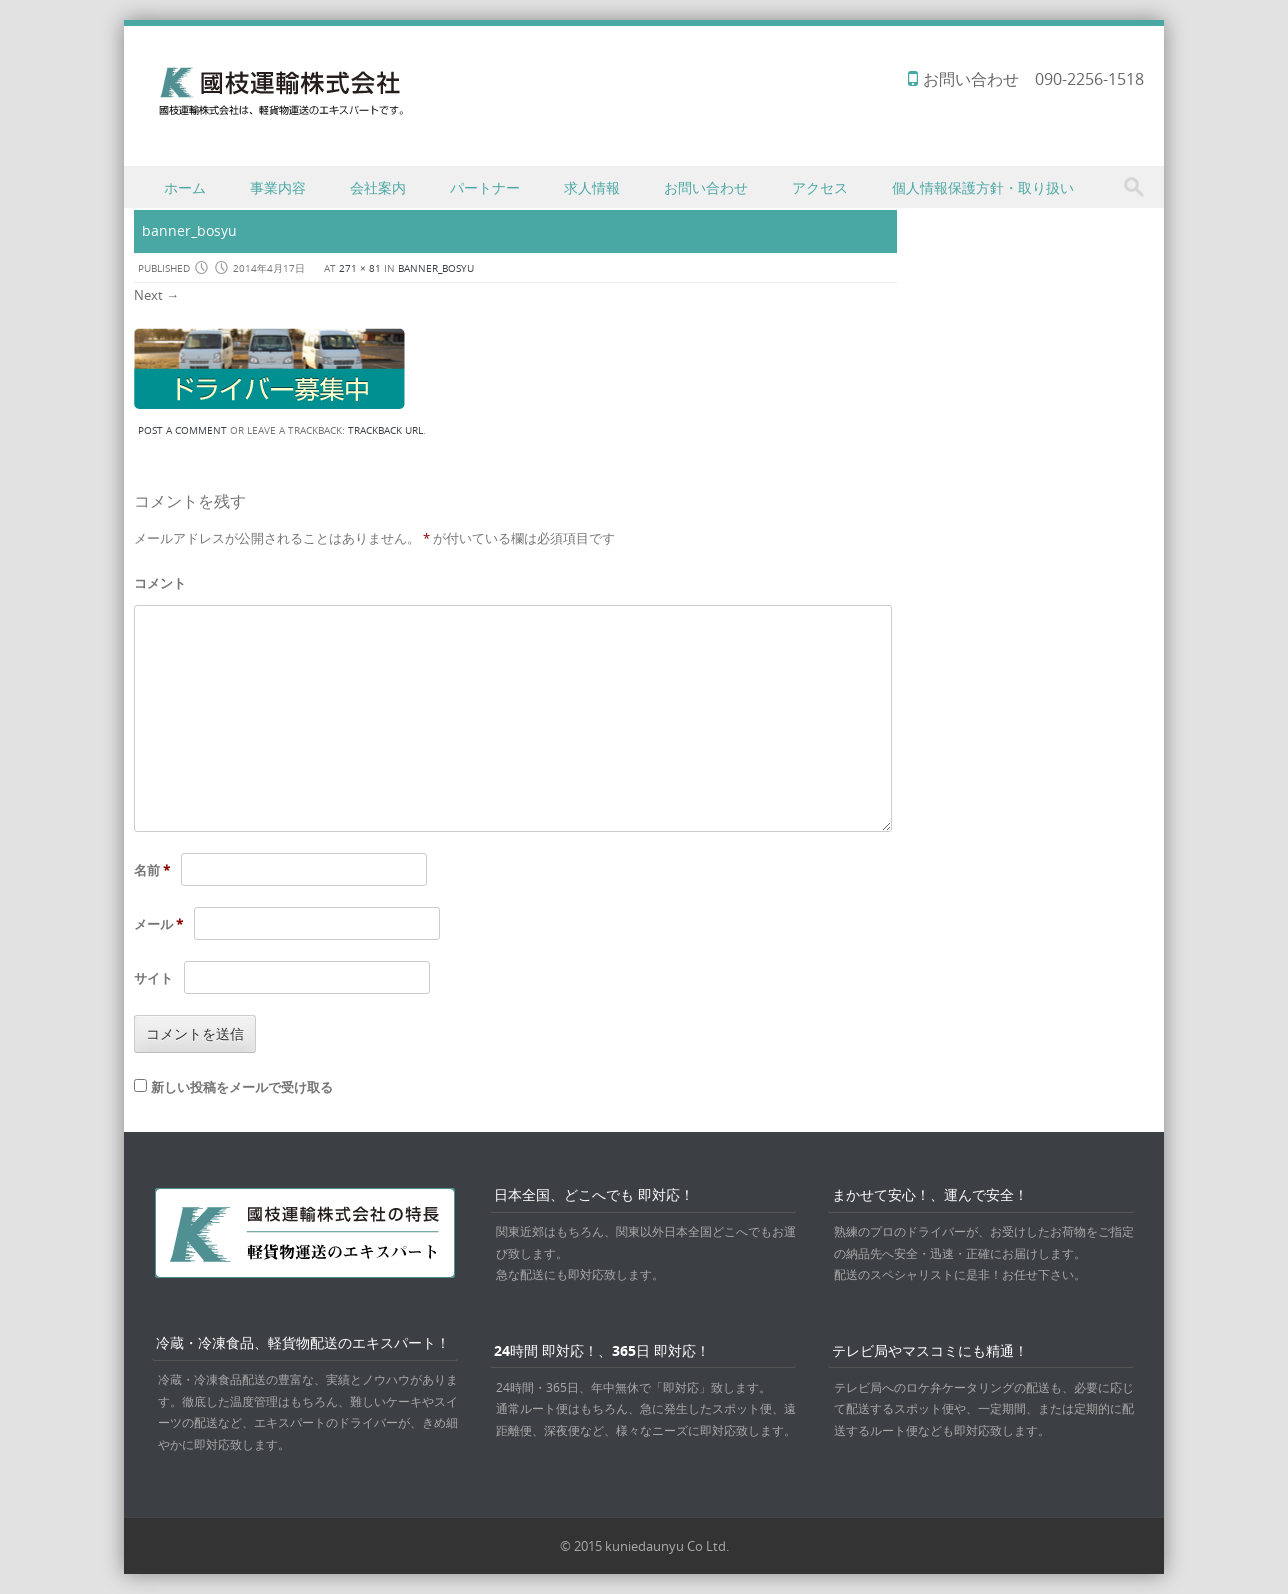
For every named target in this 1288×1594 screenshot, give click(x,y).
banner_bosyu (436, 268)
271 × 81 (360, 268)
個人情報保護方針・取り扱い (983, 187)
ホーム (185, 187)
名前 (152, 870)
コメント (160, 583)
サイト (153, 978)
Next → (156, 295)
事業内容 (278, 187)
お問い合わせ (706, 187)
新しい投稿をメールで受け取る (242, 1087)
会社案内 (378, 187)
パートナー (485, 187)
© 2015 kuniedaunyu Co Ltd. (644, 1546)
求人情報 (592, 187)
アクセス (820, 187)
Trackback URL (385, 430)
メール (158, 924)
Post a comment (182, 430)
